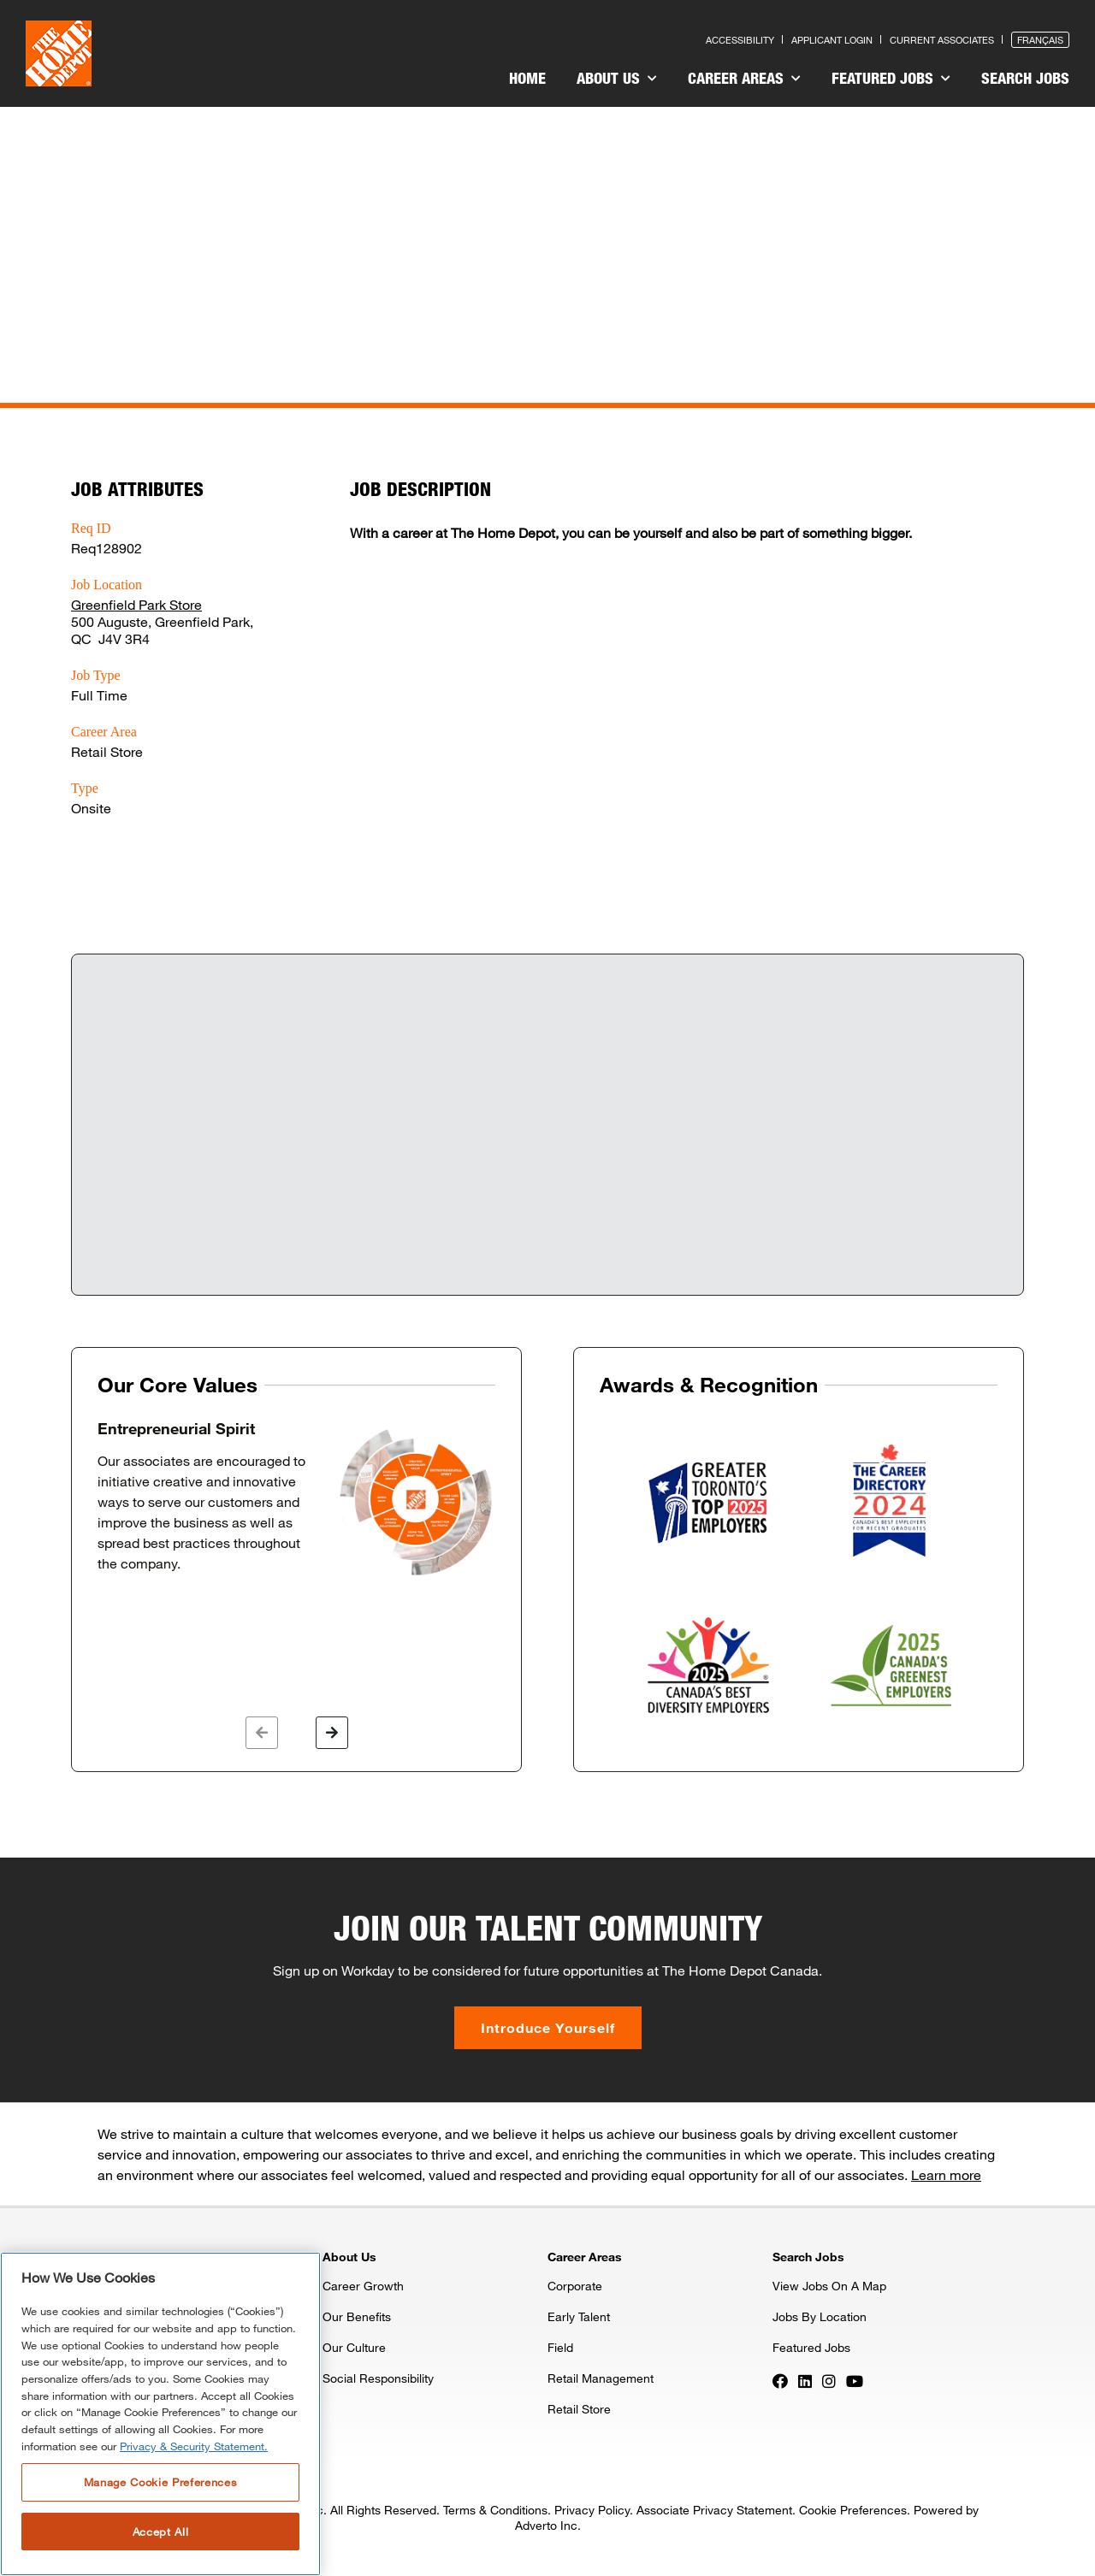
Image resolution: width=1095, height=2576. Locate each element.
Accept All (161, 2531)
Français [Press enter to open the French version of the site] (1040, 39)
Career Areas (744, 77)
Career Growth (363, 2285)
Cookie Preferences (853, 2509)
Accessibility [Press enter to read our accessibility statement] (740, 39)
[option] (296, 1499)
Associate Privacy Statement (714, 2509)
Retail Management (601, 2378)
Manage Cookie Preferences (160, 2482)
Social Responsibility (378, 2378)
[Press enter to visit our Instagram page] (829, 2379)
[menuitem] (527, 80)
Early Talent (579, 2316)
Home (527, 77)
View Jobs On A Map (829, 2285)
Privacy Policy (592, 2509)
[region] (160, 2414)
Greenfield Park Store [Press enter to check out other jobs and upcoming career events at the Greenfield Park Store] (136, 604)
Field (560, 2347)
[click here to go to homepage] (59, 53)
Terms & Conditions (495, 2509)
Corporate (575, 2285)
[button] (262, 1732)
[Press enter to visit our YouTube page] (854, 2379)
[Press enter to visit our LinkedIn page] (805, 2379)
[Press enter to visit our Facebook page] (780, 2379)
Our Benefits (357, 2316)
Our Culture (354, 2347)
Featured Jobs (891, 77)
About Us (617, 77)
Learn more (946, 2174)
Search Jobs (1025, 77)
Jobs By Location (819, 2316)
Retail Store (579, 2409)
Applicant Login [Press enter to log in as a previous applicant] (832, 39)
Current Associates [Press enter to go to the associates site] (942, 39)
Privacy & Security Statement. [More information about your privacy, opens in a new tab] (194, 2446)
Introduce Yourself (548, 2027)
